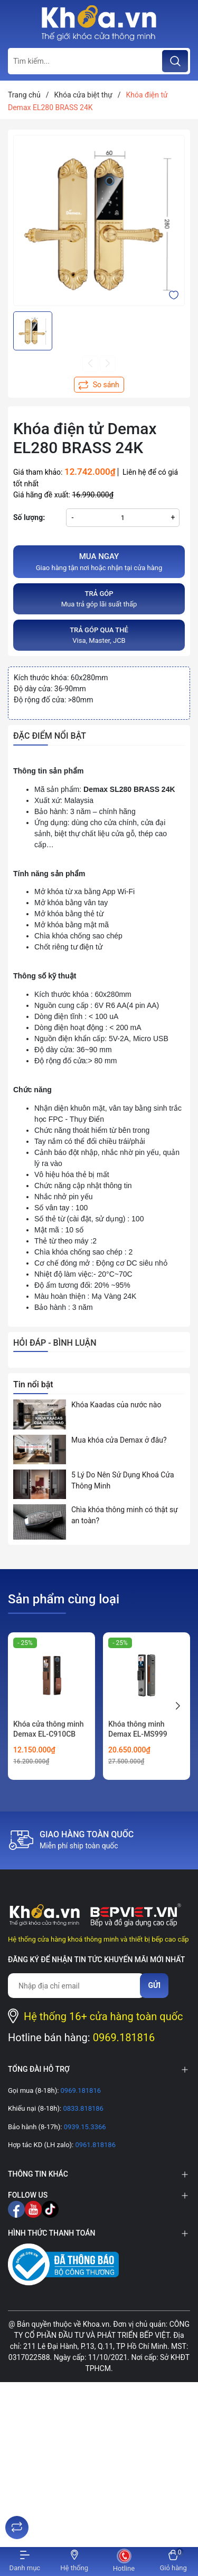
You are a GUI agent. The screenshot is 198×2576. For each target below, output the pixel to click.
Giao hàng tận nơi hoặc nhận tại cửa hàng (99, 561)
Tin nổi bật (33, 1384)
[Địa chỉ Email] (76, 1985)
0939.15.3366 (84, 2127)
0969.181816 (124, 2037)
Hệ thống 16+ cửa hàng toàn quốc (103, 2016)
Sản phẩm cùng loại (63, 1599)
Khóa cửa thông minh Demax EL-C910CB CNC (48, 1734)
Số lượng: (29, 517)
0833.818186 (82, 2108)
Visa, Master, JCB (99, 634)
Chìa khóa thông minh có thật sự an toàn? (124, 1515)
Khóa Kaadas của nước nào (116, 1404)
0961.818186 (94, 2145)
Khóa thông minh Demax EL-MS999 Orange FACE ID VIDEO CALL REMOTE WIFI (145, 1739)
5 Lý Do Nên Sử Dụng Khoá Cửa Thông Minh (122, 1480)
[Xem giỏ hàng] (173, 2561)
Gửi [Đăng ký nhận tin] (154, 1985)
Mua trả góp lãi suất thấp (99, 598)
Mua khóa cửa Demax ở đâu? (119, 1440)
